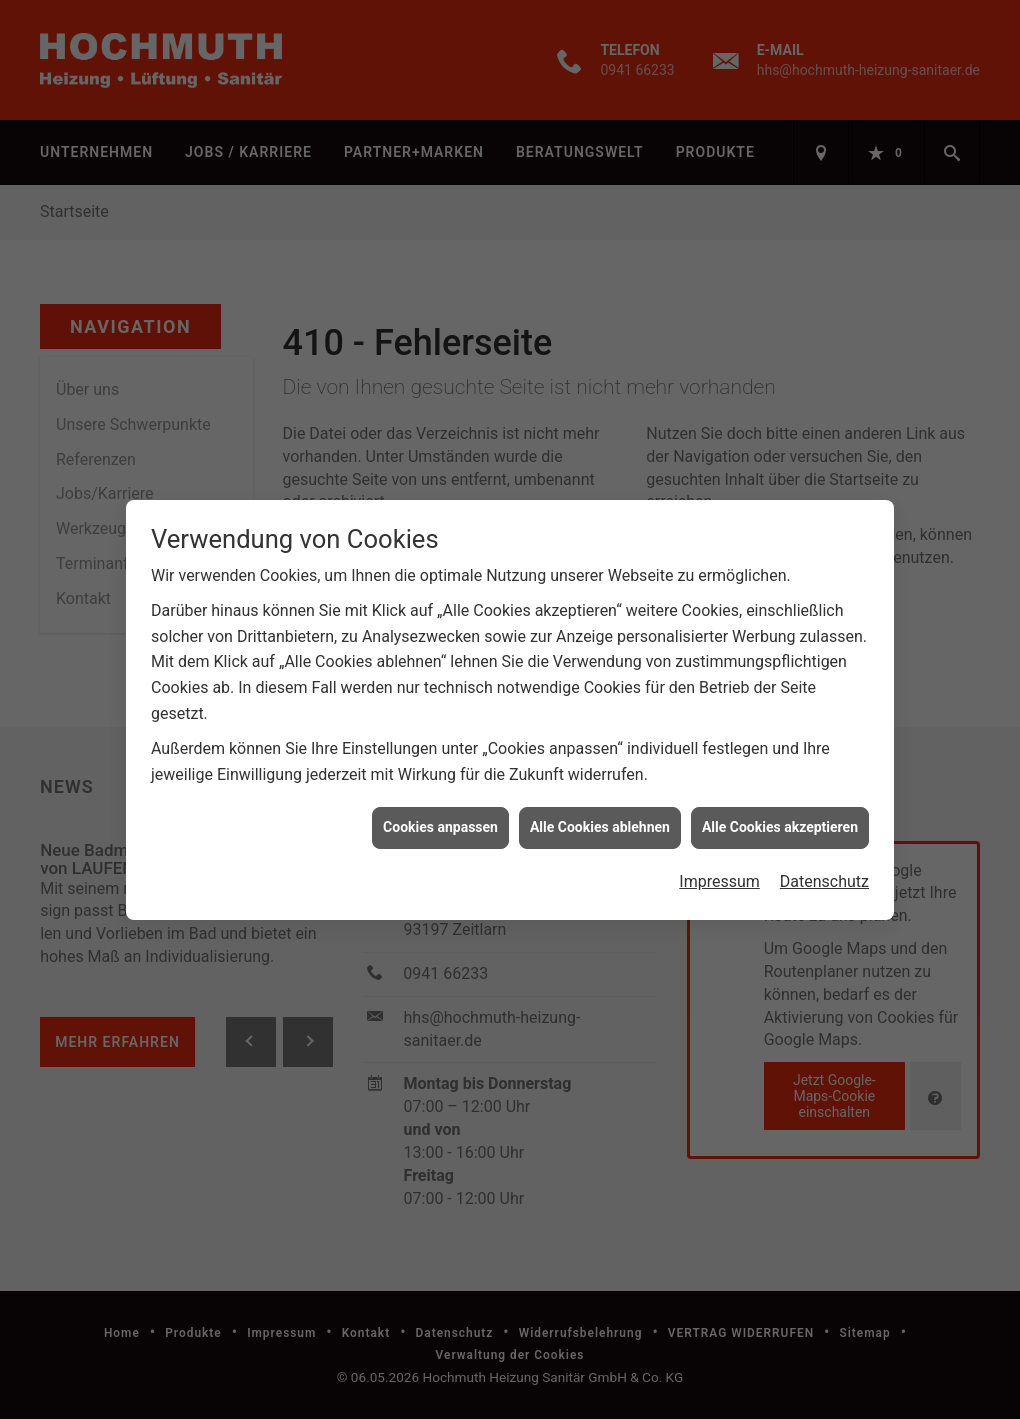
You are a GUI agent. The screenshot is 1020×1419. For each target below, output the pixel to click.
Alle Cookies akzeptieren (780, 818)
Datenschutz (824, 872)
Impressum (719, 872)
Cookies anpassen (440, 818)
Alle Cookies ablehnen (600, 818)
